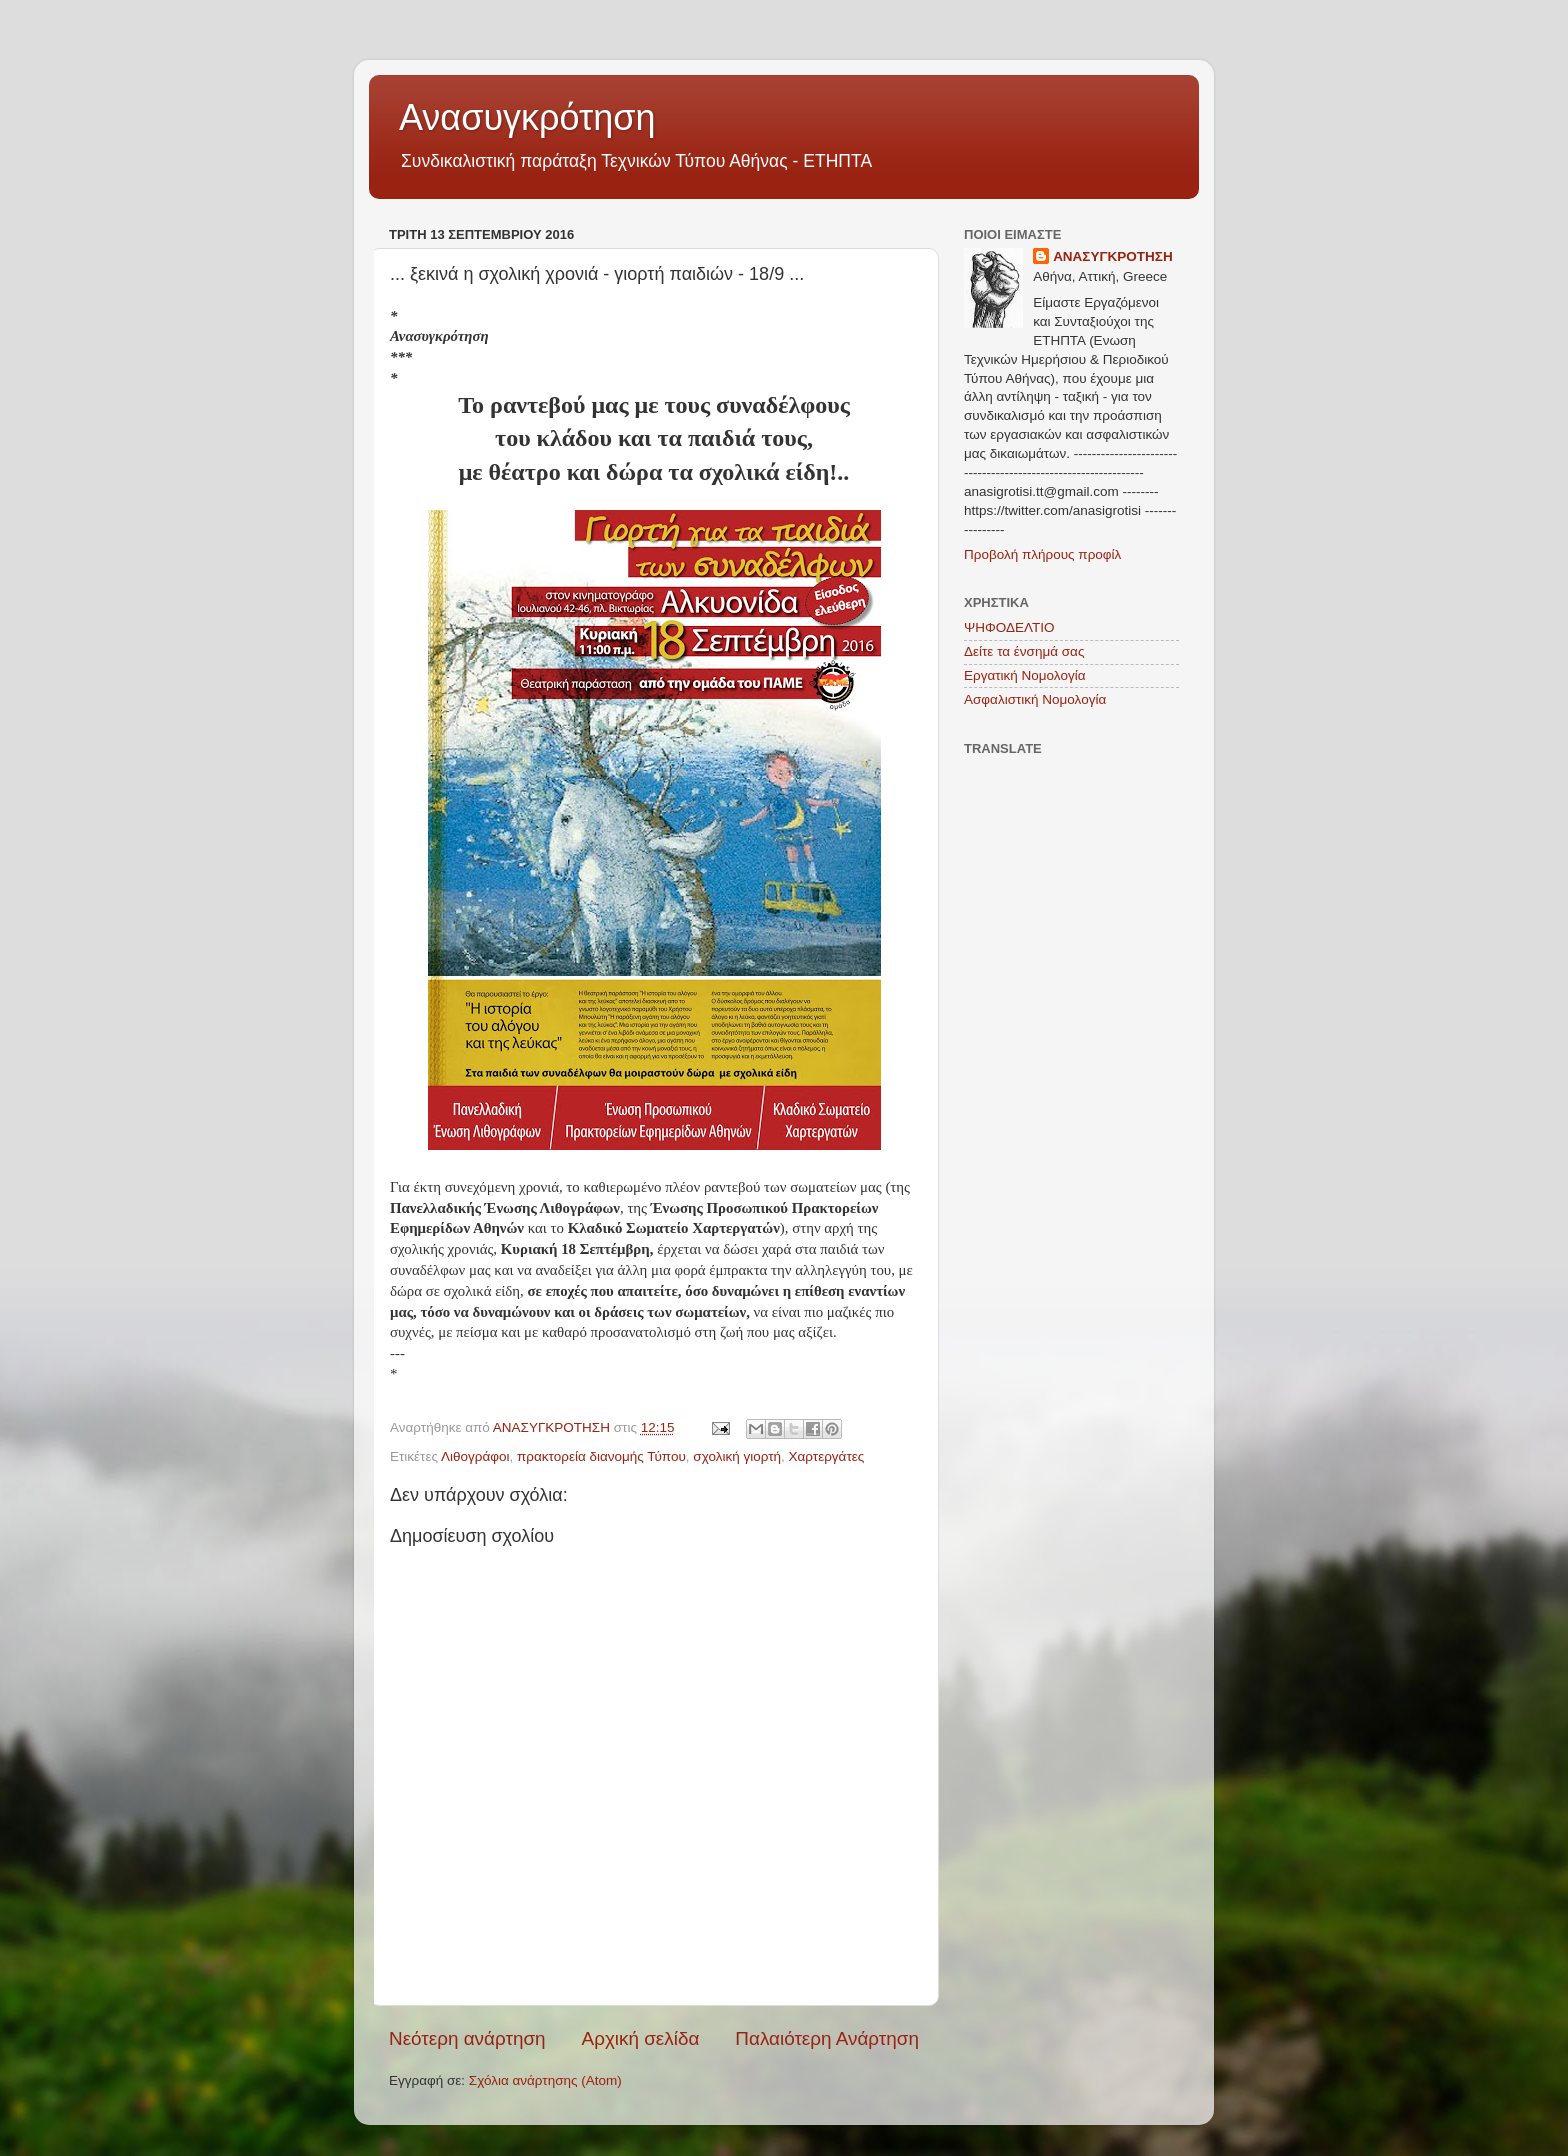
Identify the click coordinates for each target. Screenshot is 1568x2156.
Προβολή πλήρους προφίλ (1042, 554)
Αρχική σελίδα (641, 2038)
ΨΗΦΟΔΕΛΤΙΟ (1009, 627)
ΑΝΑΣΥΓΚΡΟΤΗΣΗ (1113, 256)
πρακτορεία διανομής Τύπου (601, 1456)
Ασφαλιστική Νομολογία (1035, 699)
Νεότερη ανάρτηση (467, 2038)
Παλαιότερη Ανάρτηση (827, 2038)
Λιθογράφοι (475, 1456)
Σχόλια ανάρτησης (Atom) (545, 2080)
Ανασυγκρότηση (527, 117)
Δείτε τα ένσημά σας (1024, 651)
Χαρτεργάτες (827, 1456)
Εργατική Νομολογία (1024, 675)
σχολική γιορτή (737, 1456)
